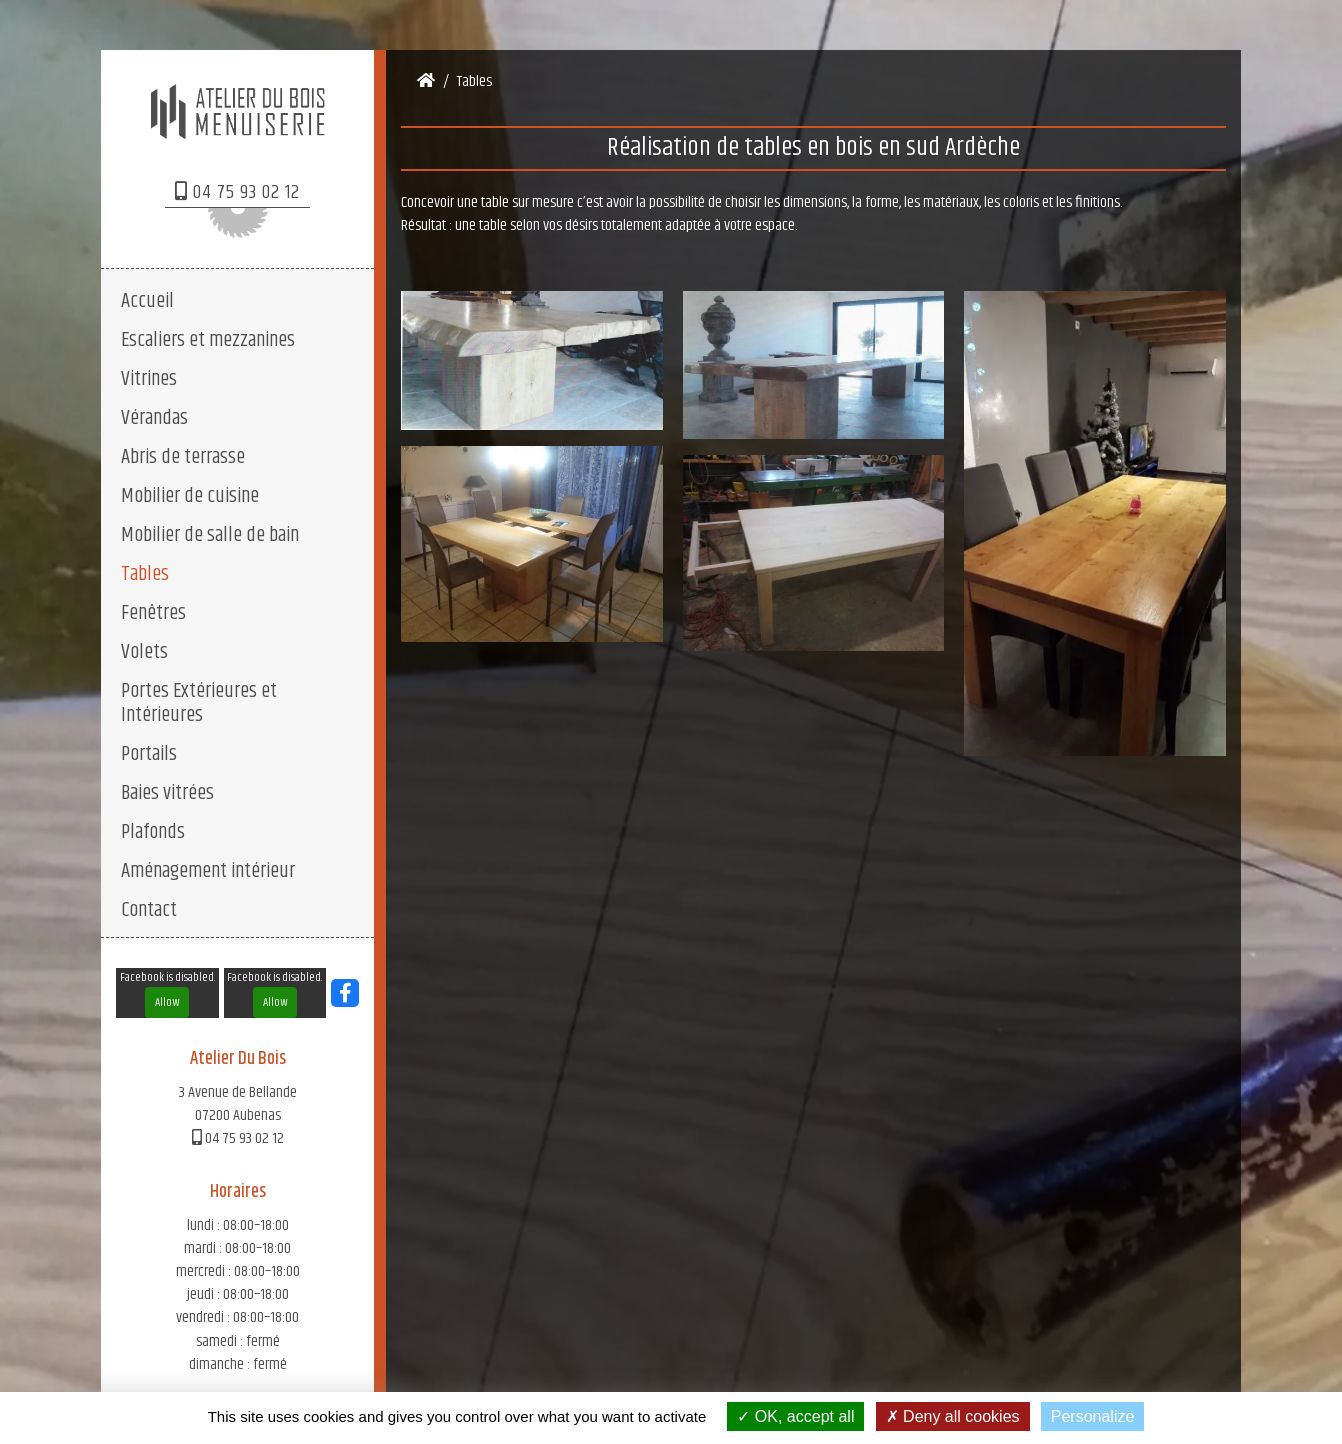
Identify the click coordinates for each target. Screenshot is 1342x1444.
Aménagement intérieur (208, 871)
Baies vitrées (167, 793)
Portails (149, 754)
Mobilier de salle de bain (210, 535)
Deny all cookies (953, 1416)
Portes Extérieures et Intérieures (199, 703)
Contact (149, 910)
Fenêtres (153, 613)
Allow (167, 1002)
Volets (144, 652)
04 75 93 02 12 (237, 192)
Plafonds (153, 832)
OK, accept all (795, 1416)
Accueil (147, 301)
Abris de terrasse (183, 457)
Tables (145, 574)
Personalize (1093, 1416)
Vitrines (149, 379)
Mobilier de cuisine (190, 496)
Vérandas (154, 418)
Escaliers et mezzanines (208, 340)
